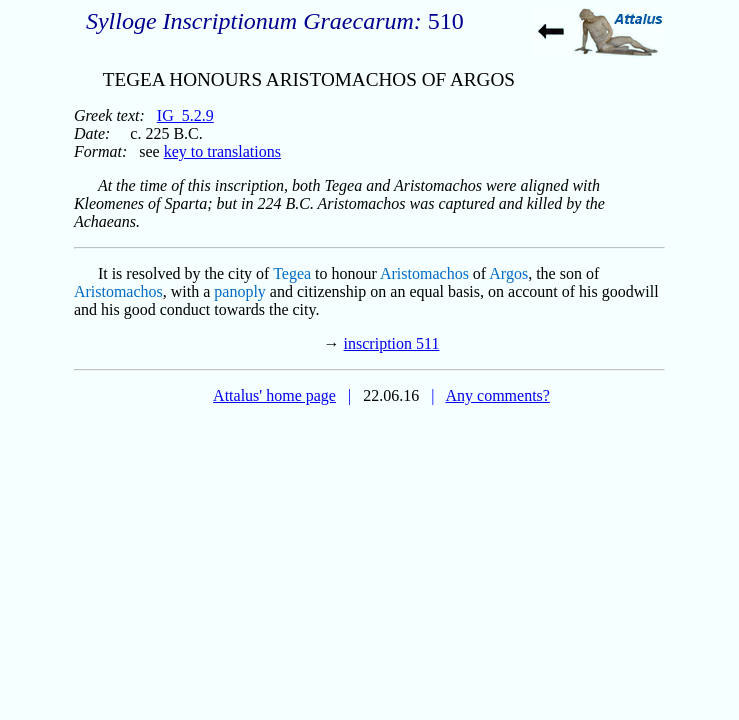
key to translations (222, 151)
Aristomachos (424, 273)
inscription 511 (392, 343)
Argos (508, 273)
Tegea (292, 273)
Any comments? (497, 395)
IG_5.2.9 (185, 115)
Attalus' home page (274, 395)
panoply (240, 291)
